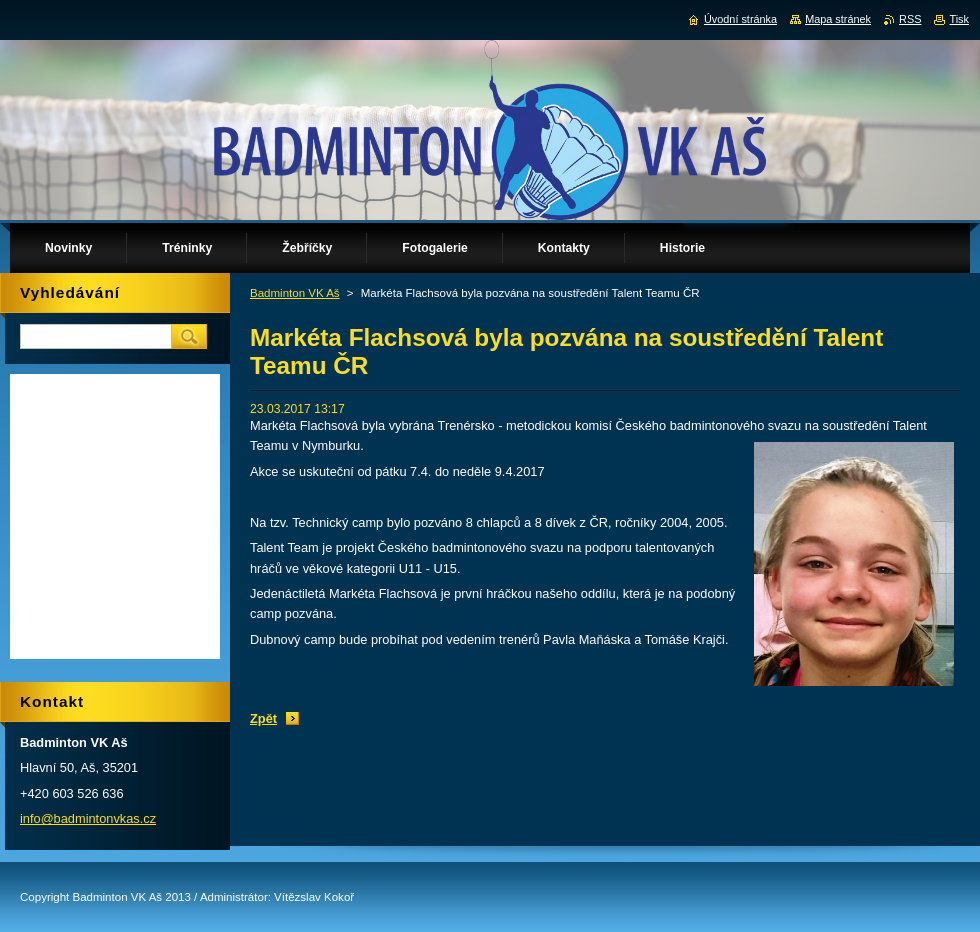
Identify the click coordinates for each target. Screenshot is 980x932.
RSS (910, 19)
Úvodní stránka (740, 19)
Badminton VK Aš (295, 293)
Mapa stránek (838, 19)
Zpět (263, 718)
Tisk (959, 19)
